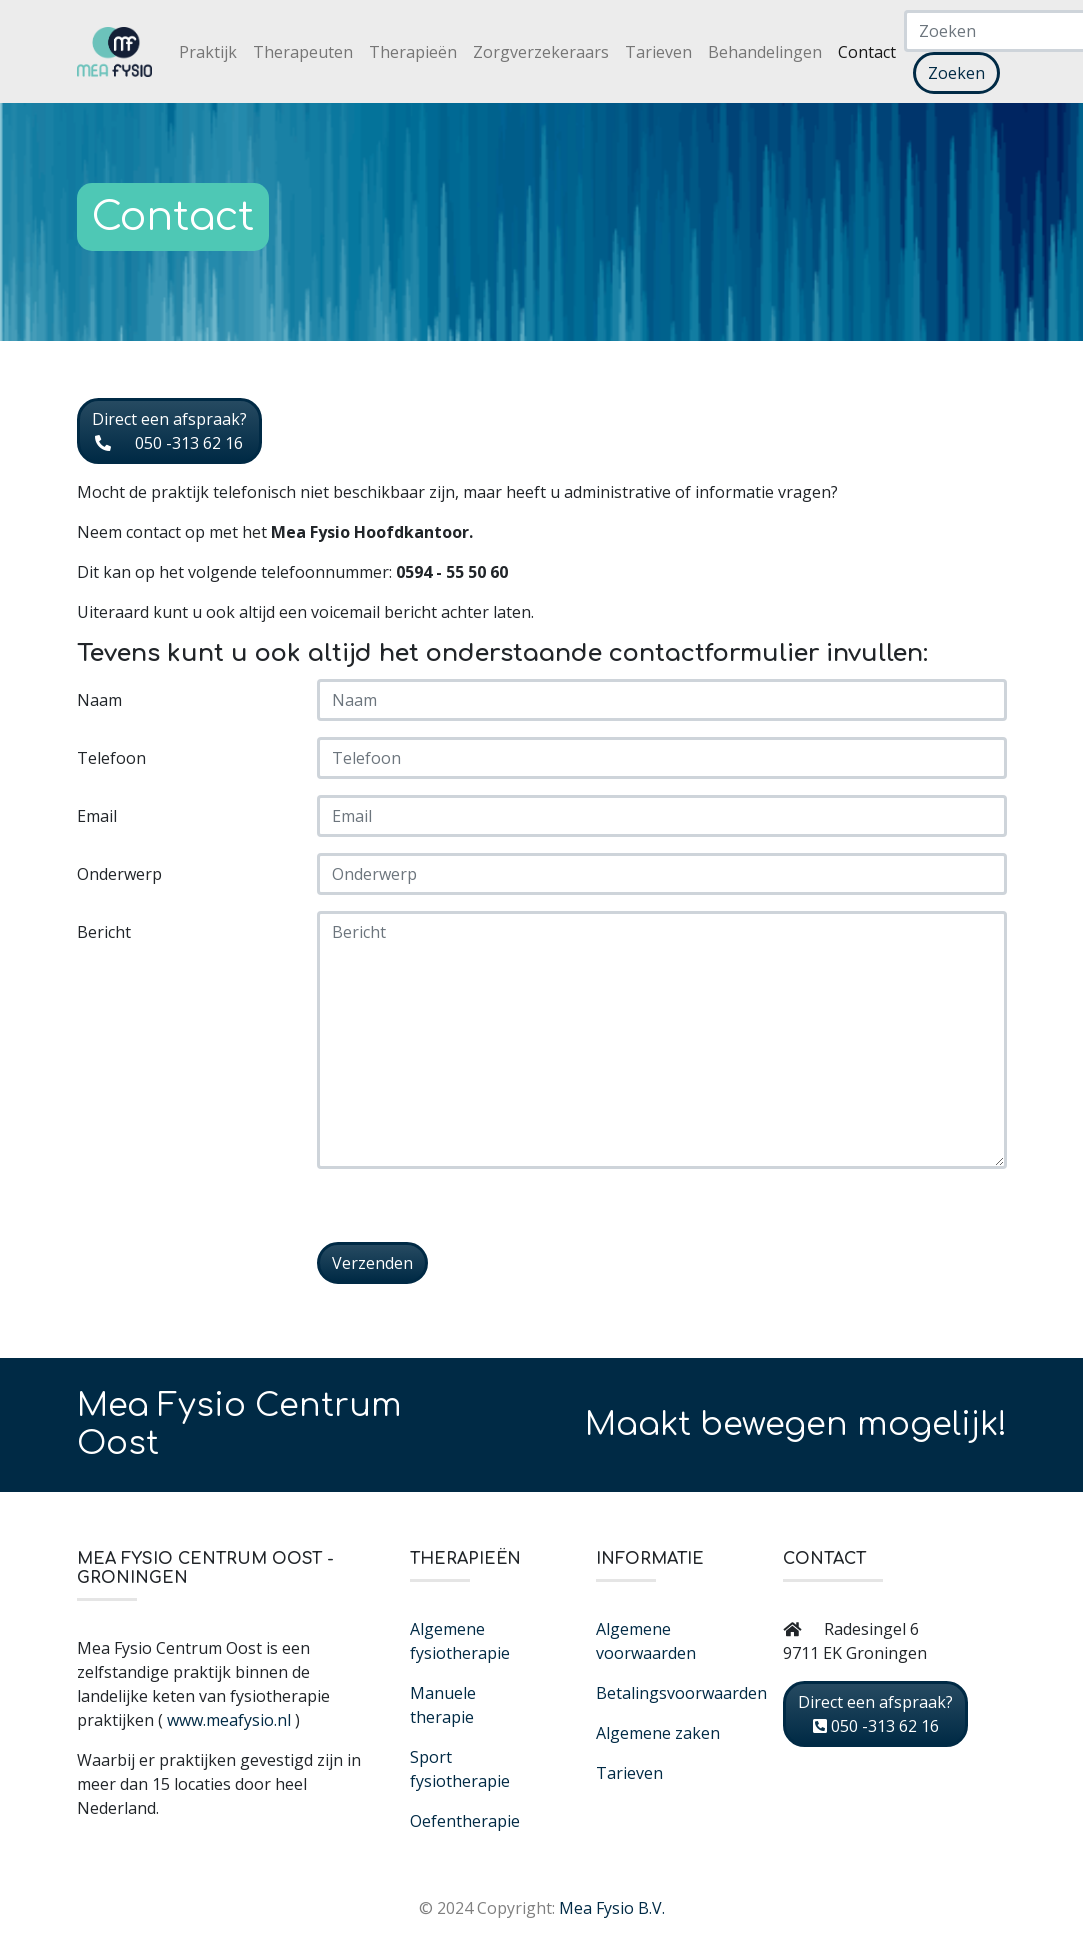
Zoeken (956, 73)
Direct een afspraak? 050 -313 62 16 (169, 431)
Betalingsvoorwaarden (681, 1693)
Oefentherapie (465, 1821)
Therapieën (413, 52)
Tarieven (658, 52)
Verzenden (372, 1263)
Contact (867, 52)
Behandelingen (765, 52)
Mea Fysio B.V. (612, 1908)
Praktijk (208, 52)
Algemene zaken (658, 1733)
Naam (99, 700)
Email (97, 816)
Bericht (104, 932)
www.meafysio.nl (229, 1720)
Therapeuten (303, 52)
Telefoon (111, 758)
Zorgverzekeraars (541, 52)
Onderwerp (119, 874)
